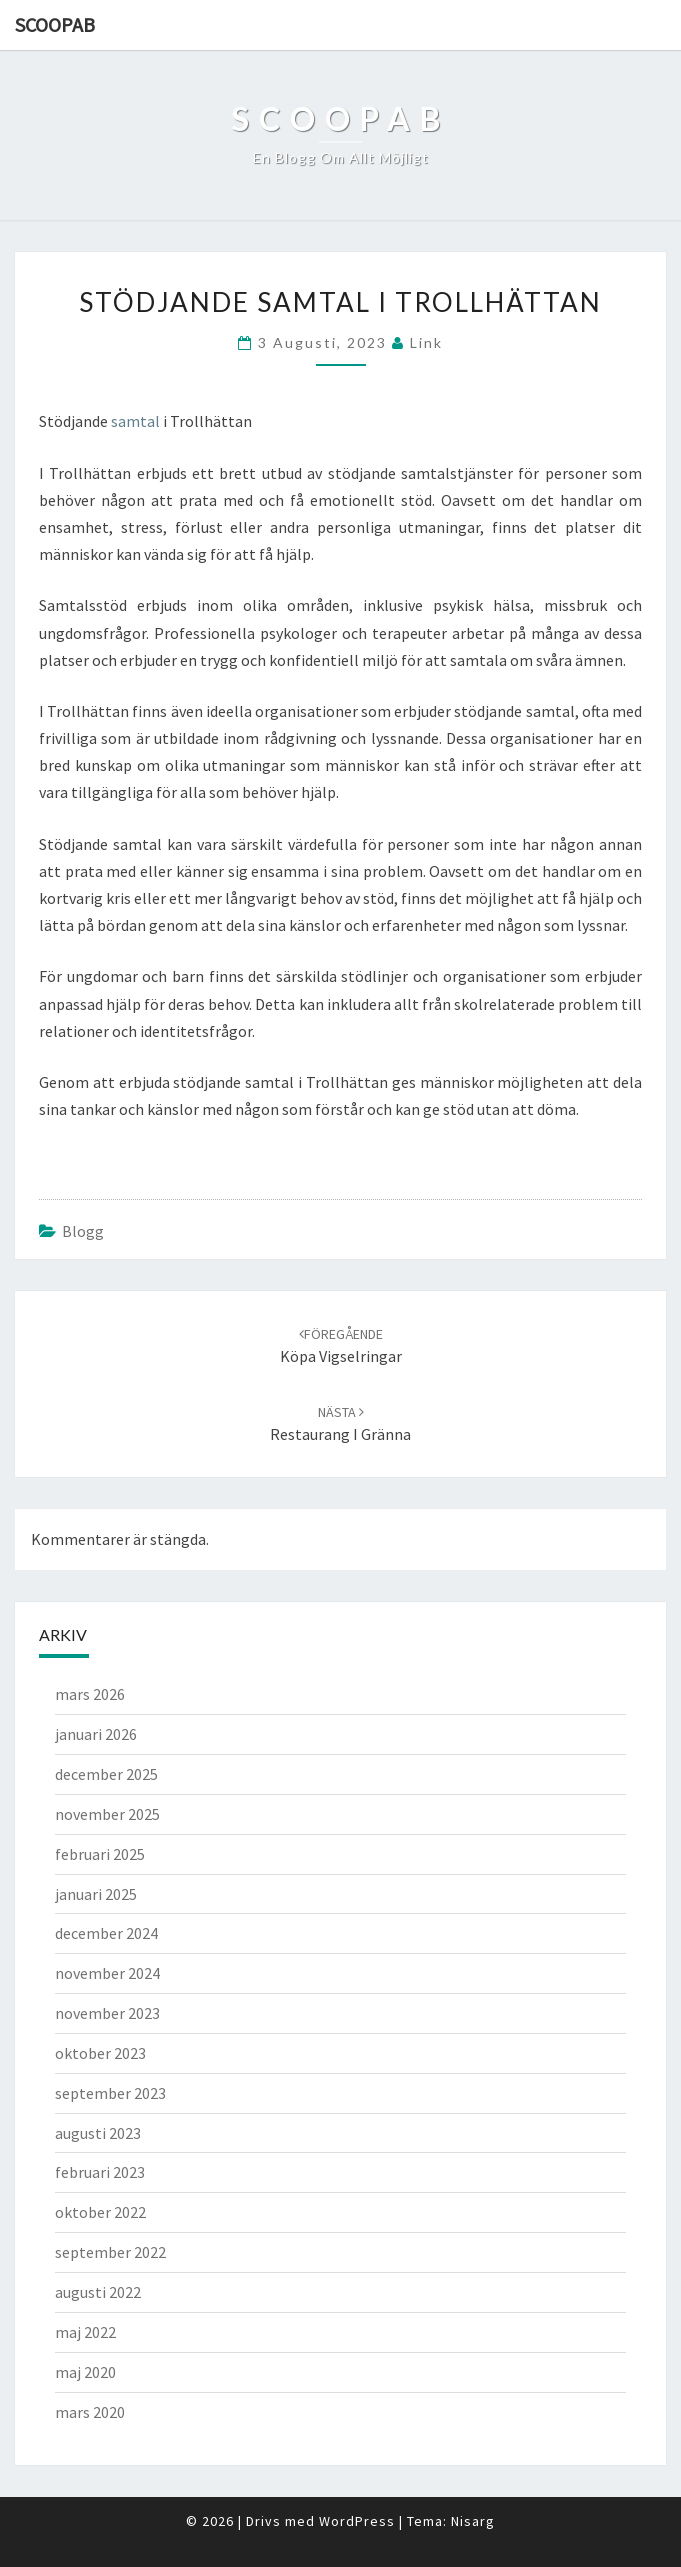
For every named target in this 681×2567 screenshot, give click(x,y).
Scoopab (55, 24)
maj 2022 (85, 2332)
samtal (135, 421)
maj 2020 (85, 2372)
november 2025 (107, 1814)
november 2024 (107, 1973)
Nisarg (473, 2521)
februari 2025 (100, 1854)
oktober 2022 (100, 2212)
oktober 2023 (100, 2053)
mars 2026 (90, 1694)
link (426, 342)
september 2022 (110, 2252)
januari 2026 (96, 1734)
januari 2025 (96, 1894)
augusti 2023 (98, 2133)
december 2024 (106, 1933)
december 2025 (106, 1774)
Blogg (83, 1231)
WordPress (357, 2521)
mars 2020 (90, 2412)
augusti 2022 (98, 2292)
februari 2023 (100, 2172)
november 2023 (107, 2013)
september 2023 (110, 2093)
